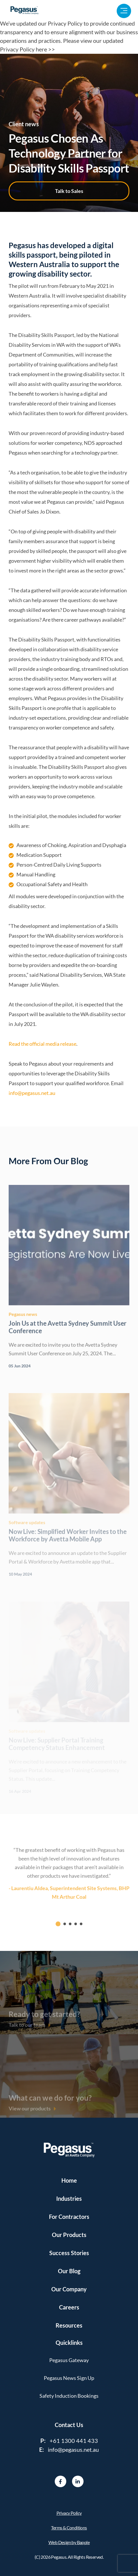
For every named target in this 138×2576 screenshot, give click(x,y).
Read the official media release (42, 1044)
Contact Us (69, 2424)
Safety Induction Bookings (69, 2396)
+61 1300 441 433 (74, 2440)
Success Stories (69, 2252)
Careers (69, 2307)
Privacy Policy (69, 2513)
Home (69, 2180)
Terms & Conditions (69, 2527)
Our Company (69, 2289)
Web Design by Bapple (69, 2542)
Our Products (69, 2234)
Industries (69, 2198)
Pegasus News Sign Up (69, 2378)
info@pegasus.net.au (32, 1093)
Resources (69, 2325)
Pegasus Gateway (69, 2360)
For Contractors (69, 2216)
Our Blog (69, 2270)
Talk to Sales (69, 191)
